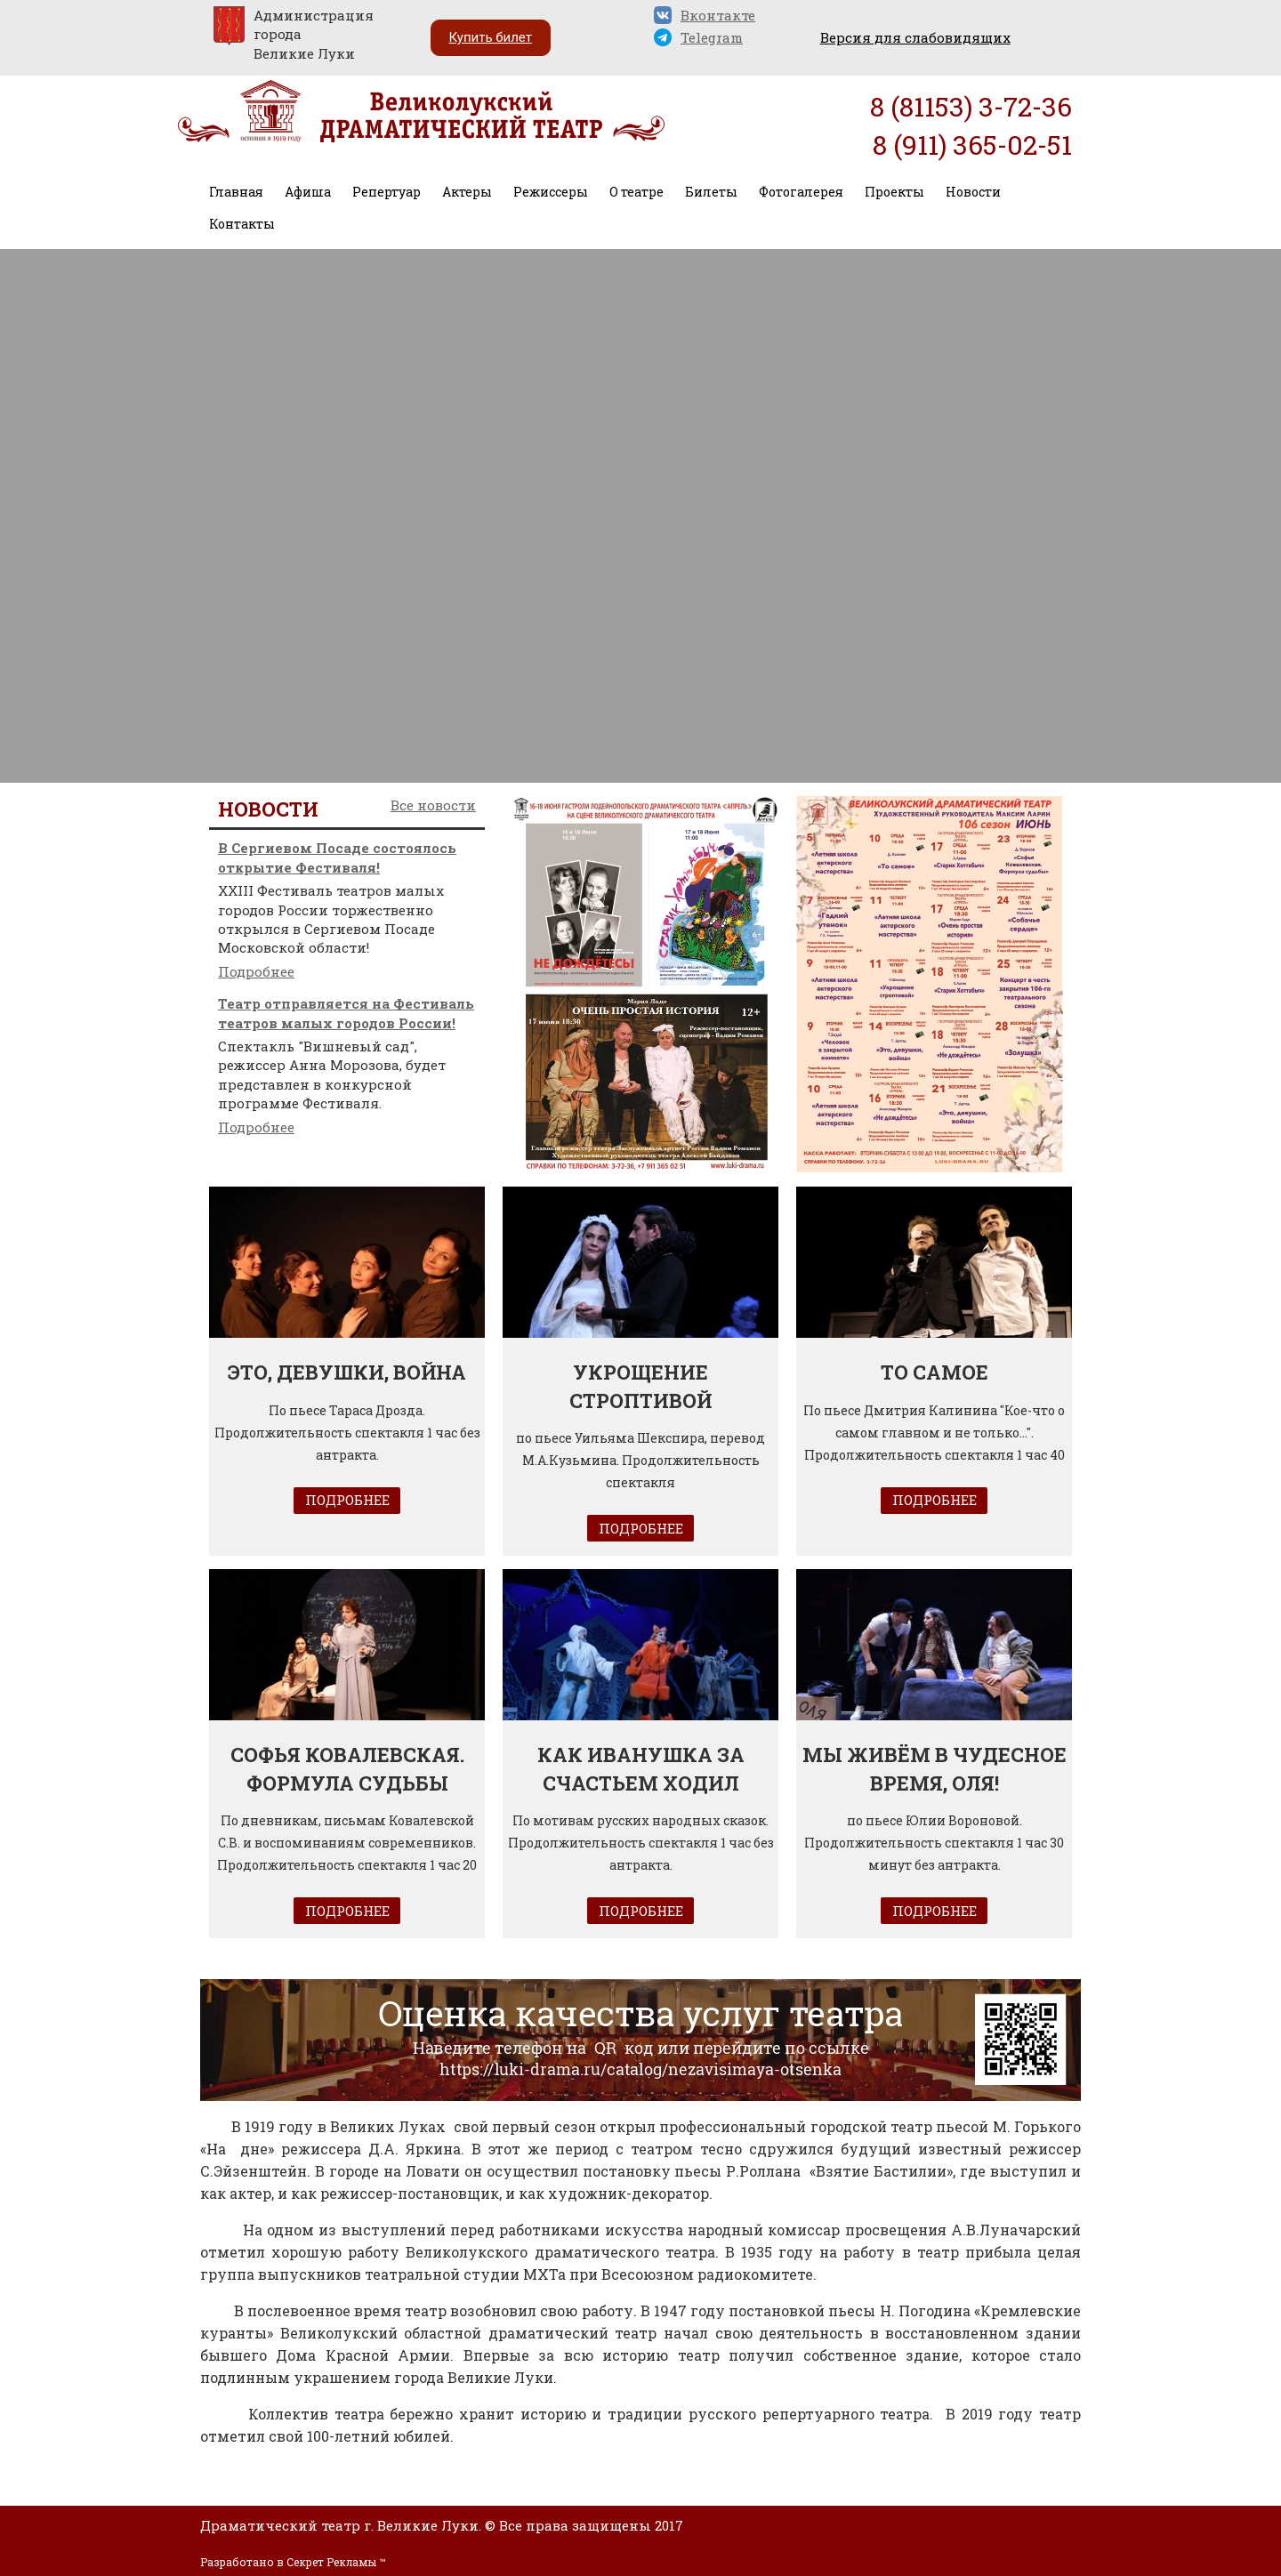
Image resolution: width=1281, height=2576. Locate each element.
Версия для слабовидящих (915, 37)
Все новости (433, 805)
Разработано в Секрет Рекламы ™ (292, 2562)
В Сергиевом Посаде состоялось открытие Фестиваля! (337, 857)
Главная (236, 191)
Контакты (242, 223)
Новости (973, 191)
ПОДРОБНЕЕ (347, 1500)
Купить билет (490, 37)
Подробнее (256, 971)
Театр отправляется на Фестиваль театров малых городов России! (346, 1012)
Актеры (467, 191)
